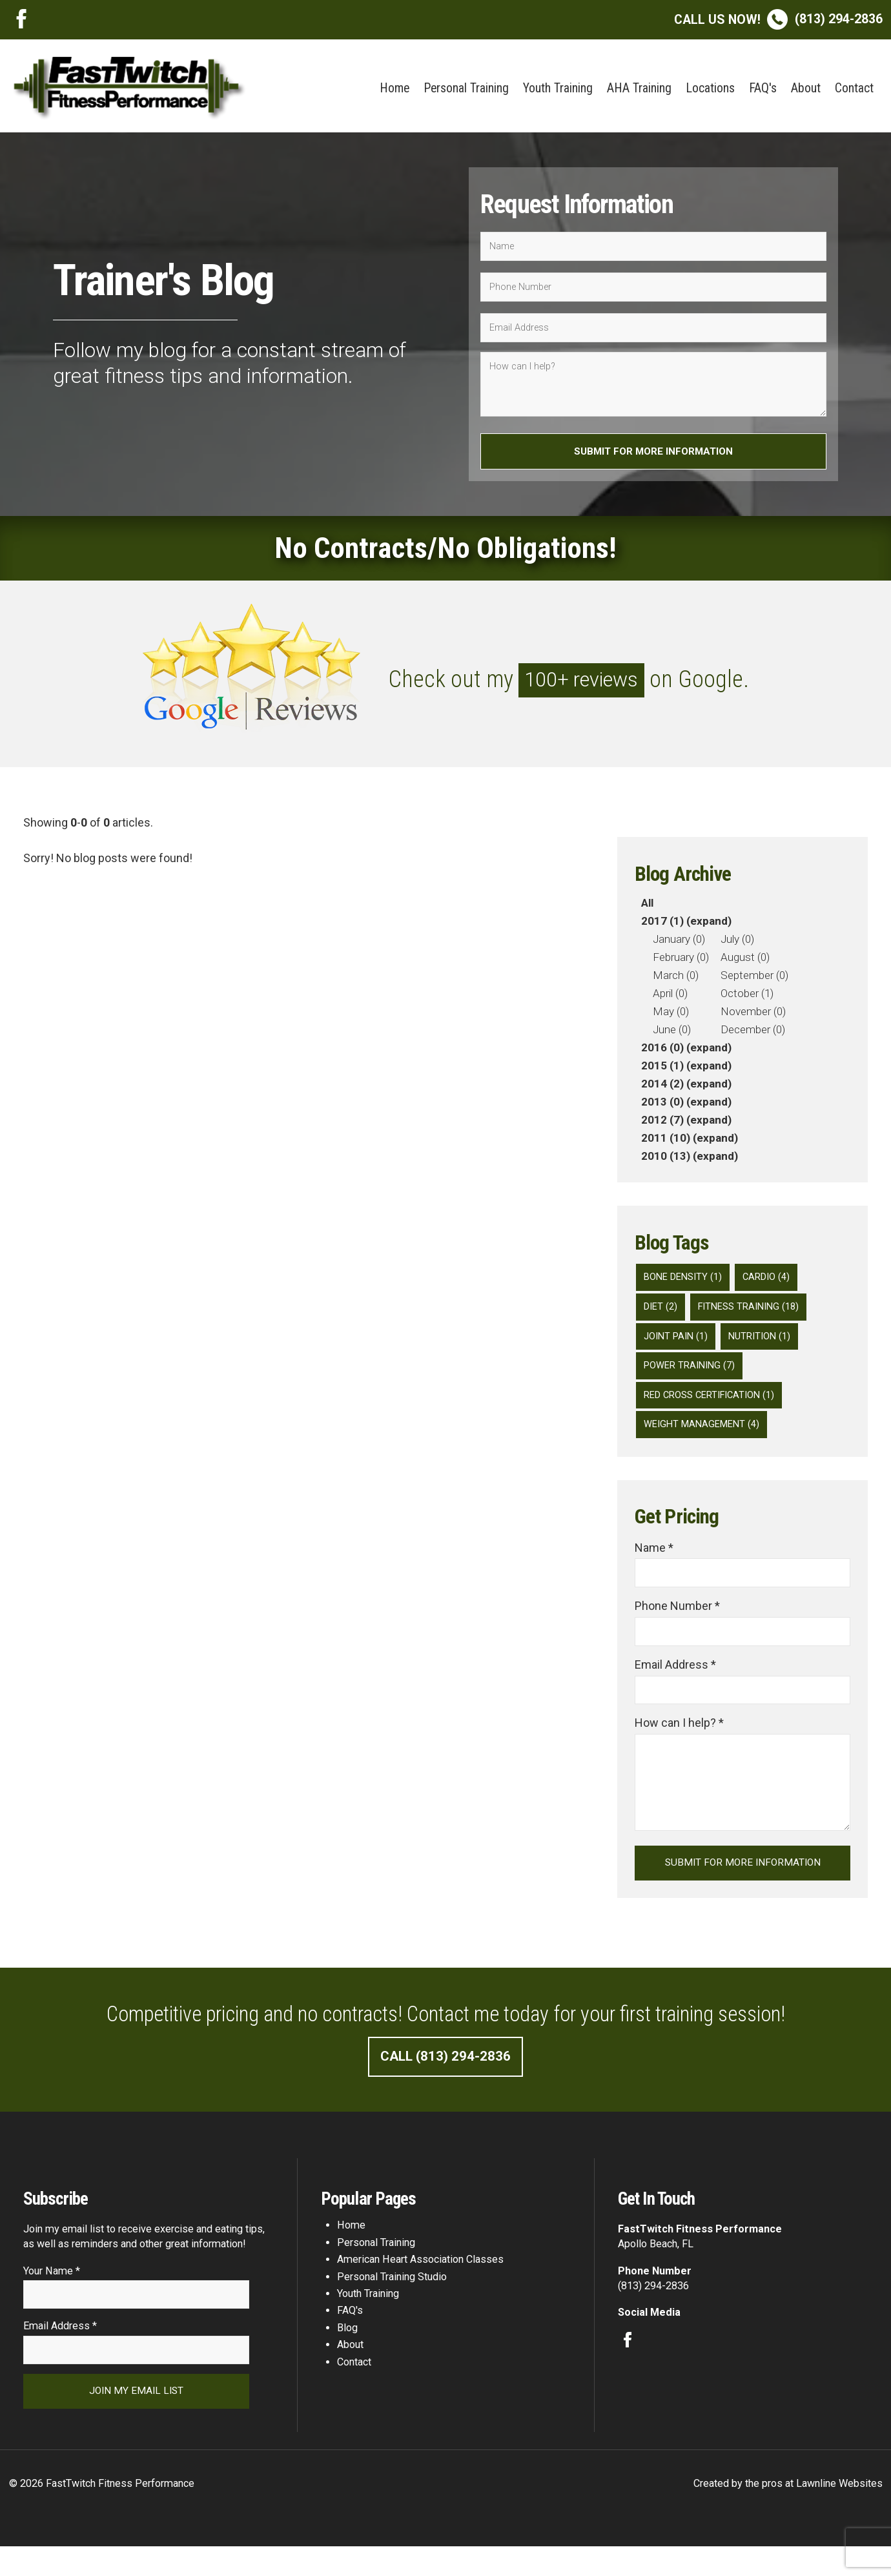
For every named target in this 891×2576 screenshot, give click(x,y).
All (647, 906)
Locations (710, 88)
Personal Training (466, 88)
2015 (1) (662, 1069)
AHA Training (639, 88)
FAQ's (763, 88)
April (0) (670, 997)
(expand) (709, 924)
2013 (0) (662, 1105)
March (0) (676, 979)
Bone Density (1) (685, 1282)
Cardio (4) (773, 1282)
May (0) (671, 1015)
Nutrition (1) (764, 1344)
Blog (347, 2351)
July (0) (737, 942)
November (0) (753, 1015)
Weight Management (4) (705, 1437)
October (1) (747, 997)
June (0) (672, 1033)
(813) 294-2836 (778, 19)
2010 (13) (665, 1159)
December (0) (753, 1033)
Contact (854, 88)
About (806, 88)
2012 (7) (662, 1123)
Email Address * (675, 1682)
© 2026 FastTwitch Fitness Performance (101, 2513)
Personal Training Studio (392, 2300)
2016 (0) (662, 1051)
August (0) (745, 960)
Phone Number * (677, 1622)
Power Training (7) (692, 1375)
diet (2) (662, 1313)
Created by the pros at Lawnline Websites (788, 2513)
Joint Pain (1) (677, 1344)
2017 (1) (662, 924)
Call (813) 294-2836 (446, 2079)
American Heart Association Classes (420, 2283)
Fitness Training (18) (754, 1313)
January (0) (679, 942)
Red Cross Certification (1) (713, 1406)
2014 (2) (662, 1087)
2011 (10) (665, 1141)
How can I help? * (679, 1742)
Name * (654, 1562)
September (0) (754, 979)
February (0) (681, 960)
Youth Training (558, 88)
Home (394, 88)
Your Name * (51, 2295)
